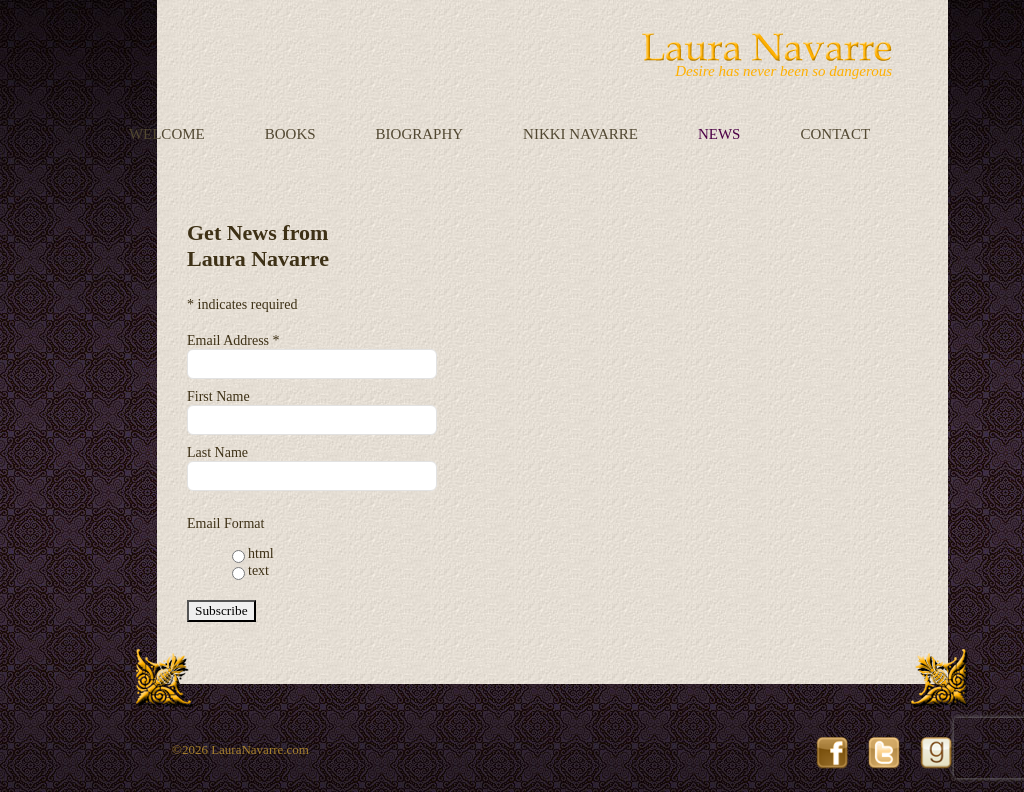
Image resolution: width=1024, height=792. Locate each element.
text (258, 570)
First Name (218, 396)
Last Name (217, 452)
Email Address (233, 340)
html (261, 553)
